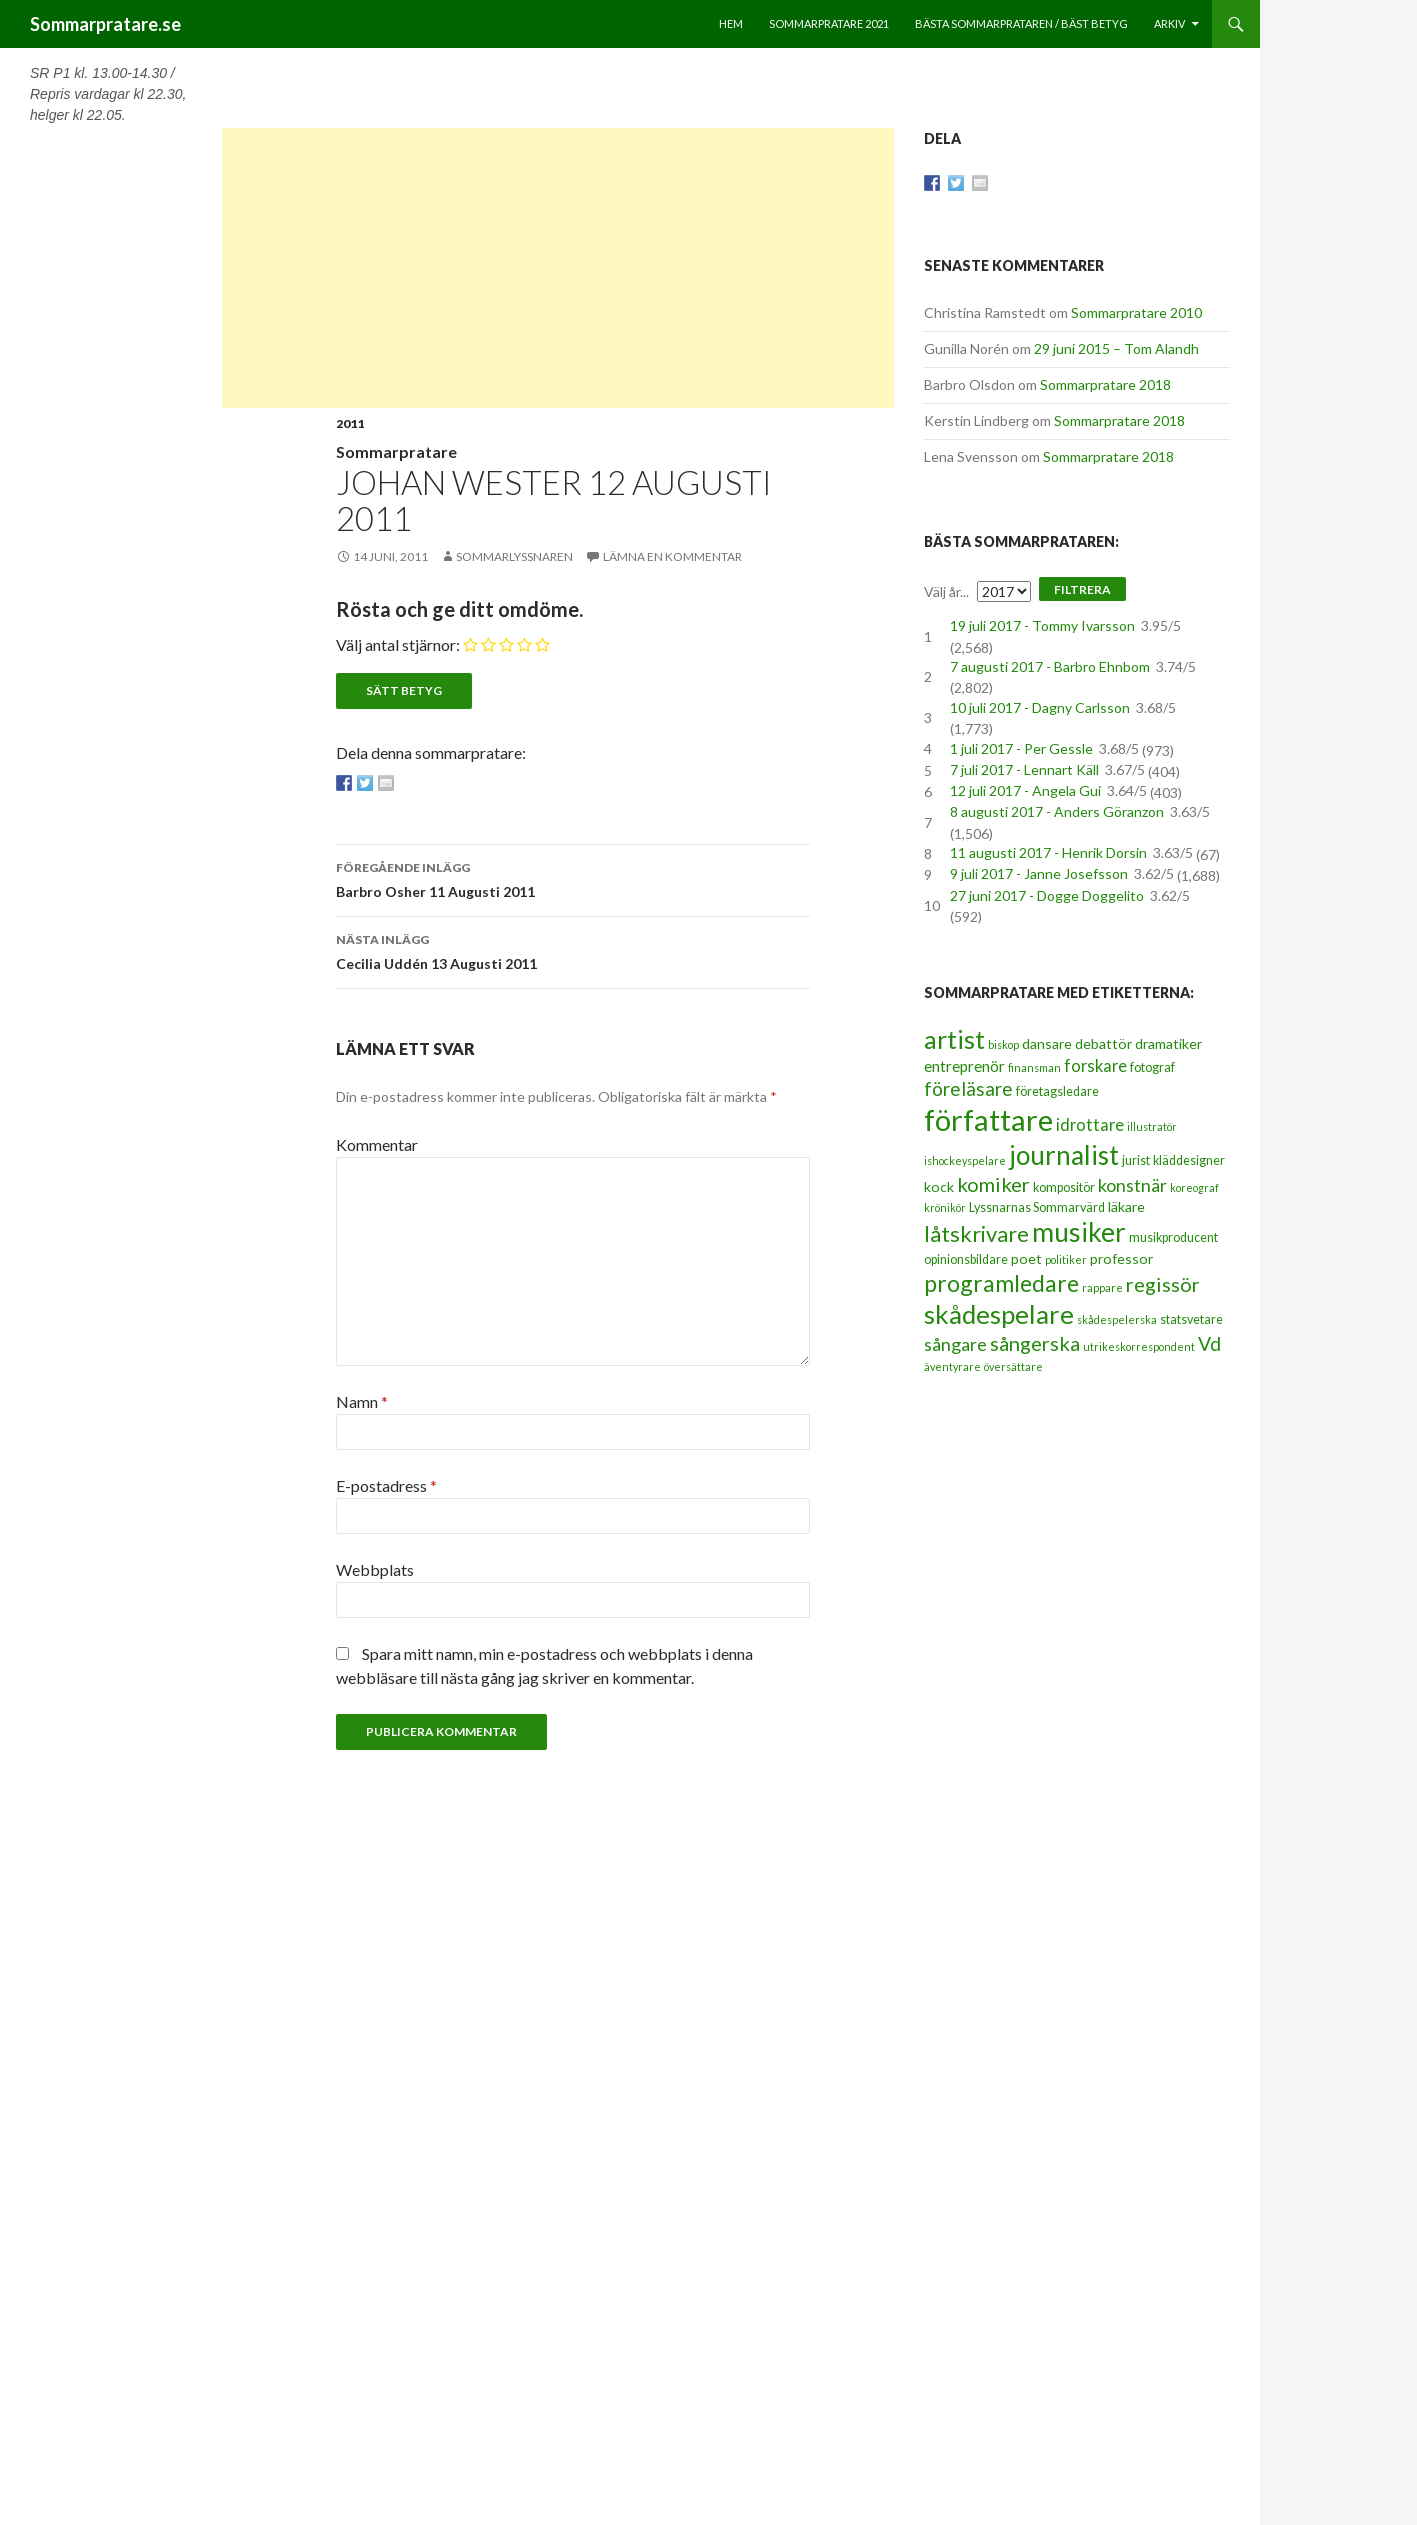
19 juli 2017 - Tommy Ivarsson (1042, 625)
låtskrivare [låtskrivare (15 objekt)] (976, 1233)
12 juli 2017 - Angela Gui (1025, 790)
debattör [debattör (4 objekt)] (1103, 1043)
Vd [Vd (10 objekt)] (1209, 1343)
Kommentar (377, 1144)
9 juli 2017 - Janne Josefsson (1039, 873)
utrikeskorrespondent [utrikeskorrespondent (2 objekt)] (1139, 1346)
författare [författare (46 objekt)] (988, 1119)
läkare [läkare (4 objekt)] (1126, 1206)
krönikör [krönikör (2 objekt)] (945, 1207)
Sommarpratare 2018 (1105, 384)
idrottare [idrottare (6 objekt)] (1090, 1125)
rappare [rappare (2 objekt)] (1102, 1287)
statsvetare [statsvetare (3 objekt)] (1191, 1319)
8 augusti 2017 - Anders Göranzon (1057, 811)
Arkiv (1169, 23)
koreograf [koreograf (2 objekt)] (1194, 1187)
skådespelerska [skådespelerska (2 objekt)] (1117, 1319)
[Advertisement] (558, 268)
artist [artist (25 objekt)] (954, 1039)
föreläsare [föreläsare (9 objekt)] (968, 1088)
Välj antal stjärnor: (398, 644)
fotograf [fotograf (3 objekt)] (1152, 1067)
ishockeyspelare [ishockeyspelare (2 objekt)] (965, 1160)
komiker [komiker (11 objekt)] (993, 1184)
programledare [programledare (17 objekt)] (1001, 1283)
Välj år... (946, 591)
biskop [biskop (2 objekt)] (1003, 1044)
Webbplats (375, 1569)
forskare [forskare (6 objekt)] (1095, 1066)
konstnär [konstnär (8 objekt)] (1132, 1185)
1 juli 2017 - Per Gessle (1021, 748)
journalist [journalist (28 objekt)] (1064, 1155)
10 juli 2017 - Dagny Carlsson (1040, 707)
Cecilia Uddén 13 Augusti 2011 (573, 950)
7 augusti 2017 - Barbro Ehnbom (1050, 666)
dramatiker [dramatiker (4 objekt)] (1168, 1043)
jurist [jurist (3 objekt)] (1136, 1160)
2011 (350, 423)
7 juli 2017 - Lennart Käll (1024, 769)
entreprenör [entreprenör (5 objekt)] (964, 1066)
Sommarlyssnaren (514, 556)
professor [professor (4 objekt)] (1121, 1258)
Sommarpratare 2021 (829, 23)
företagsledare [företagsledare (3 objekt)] (1057, 1091)
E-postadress (386, 1485)
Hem (731, 23)
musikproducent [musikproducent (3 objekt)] (1173, 1237)
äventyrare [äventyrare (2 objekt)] (952, 1366)
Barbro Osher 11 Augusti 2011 (573, 878)
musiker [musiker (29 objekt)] (1079, 1232)
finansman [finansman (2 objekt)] (1034, 1067)
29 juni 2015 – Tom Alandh (1116, 348)
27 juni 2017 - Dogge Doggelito (1047, 895)
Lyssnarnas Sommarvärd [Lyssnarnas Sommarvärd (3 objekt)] (1037, 1207)
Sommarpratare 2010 (1136, 312)
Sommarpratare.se (105, 24)
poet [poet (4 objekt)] (1026, 1258)
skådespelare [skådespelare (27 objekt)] (999, 1314)
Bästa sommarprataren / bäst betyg (1021, 23)
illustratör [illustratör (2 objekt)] (1152, 1126)
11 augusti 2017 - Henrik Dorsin (1048, 852)
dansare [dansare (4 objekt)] (1047, 1043)
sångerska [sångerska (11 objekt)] (1035, 1343)
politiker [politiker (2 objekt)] (1066, 1259)
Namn (362, 1401)
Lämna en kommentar (672, 556)
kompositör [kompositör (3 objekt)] (1064, 1187)
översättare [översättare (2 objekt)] (1013, 1366)
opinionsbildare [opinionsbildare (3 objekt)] (966, 1259)
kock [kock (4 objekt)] (939, 1186)
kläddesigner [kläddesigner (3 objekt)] (1189, 1160)
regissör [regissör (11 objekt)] (1163, 1284)
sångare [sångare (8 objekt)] (955, 1344)
